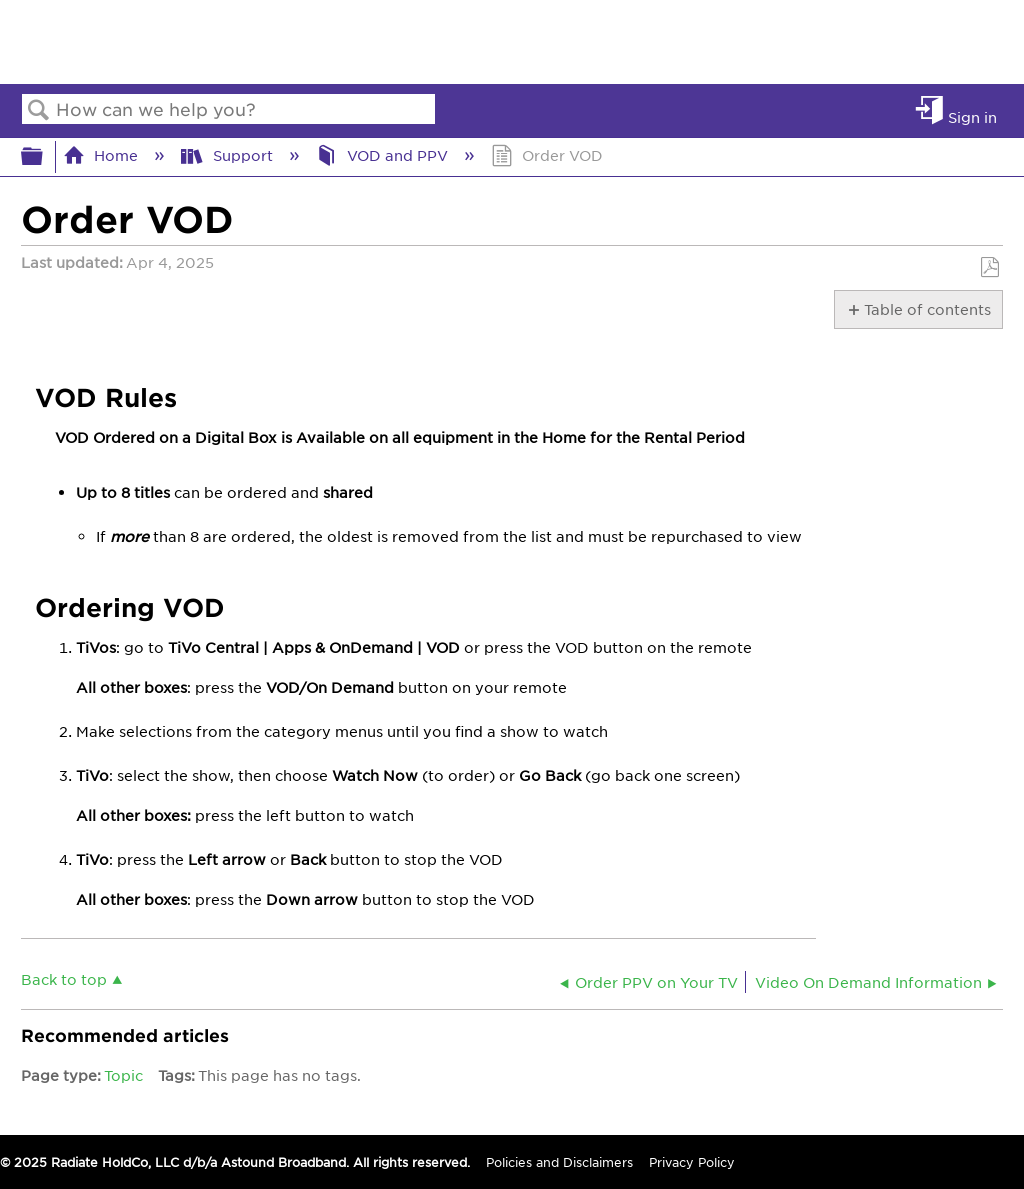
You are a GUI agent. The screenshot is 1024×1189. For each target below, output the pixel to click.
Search (39, 110)
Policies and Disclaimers (559, 1162)
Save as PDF (989, 267)
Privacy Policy (692, 1162)
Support (228, 155)
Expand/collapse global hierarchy (45, 156)
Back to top (64, 978)
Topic (123, 1075)
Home (102, 155)
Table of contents (926, 309)
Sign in (972, 116)
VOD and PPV (384, 155)
